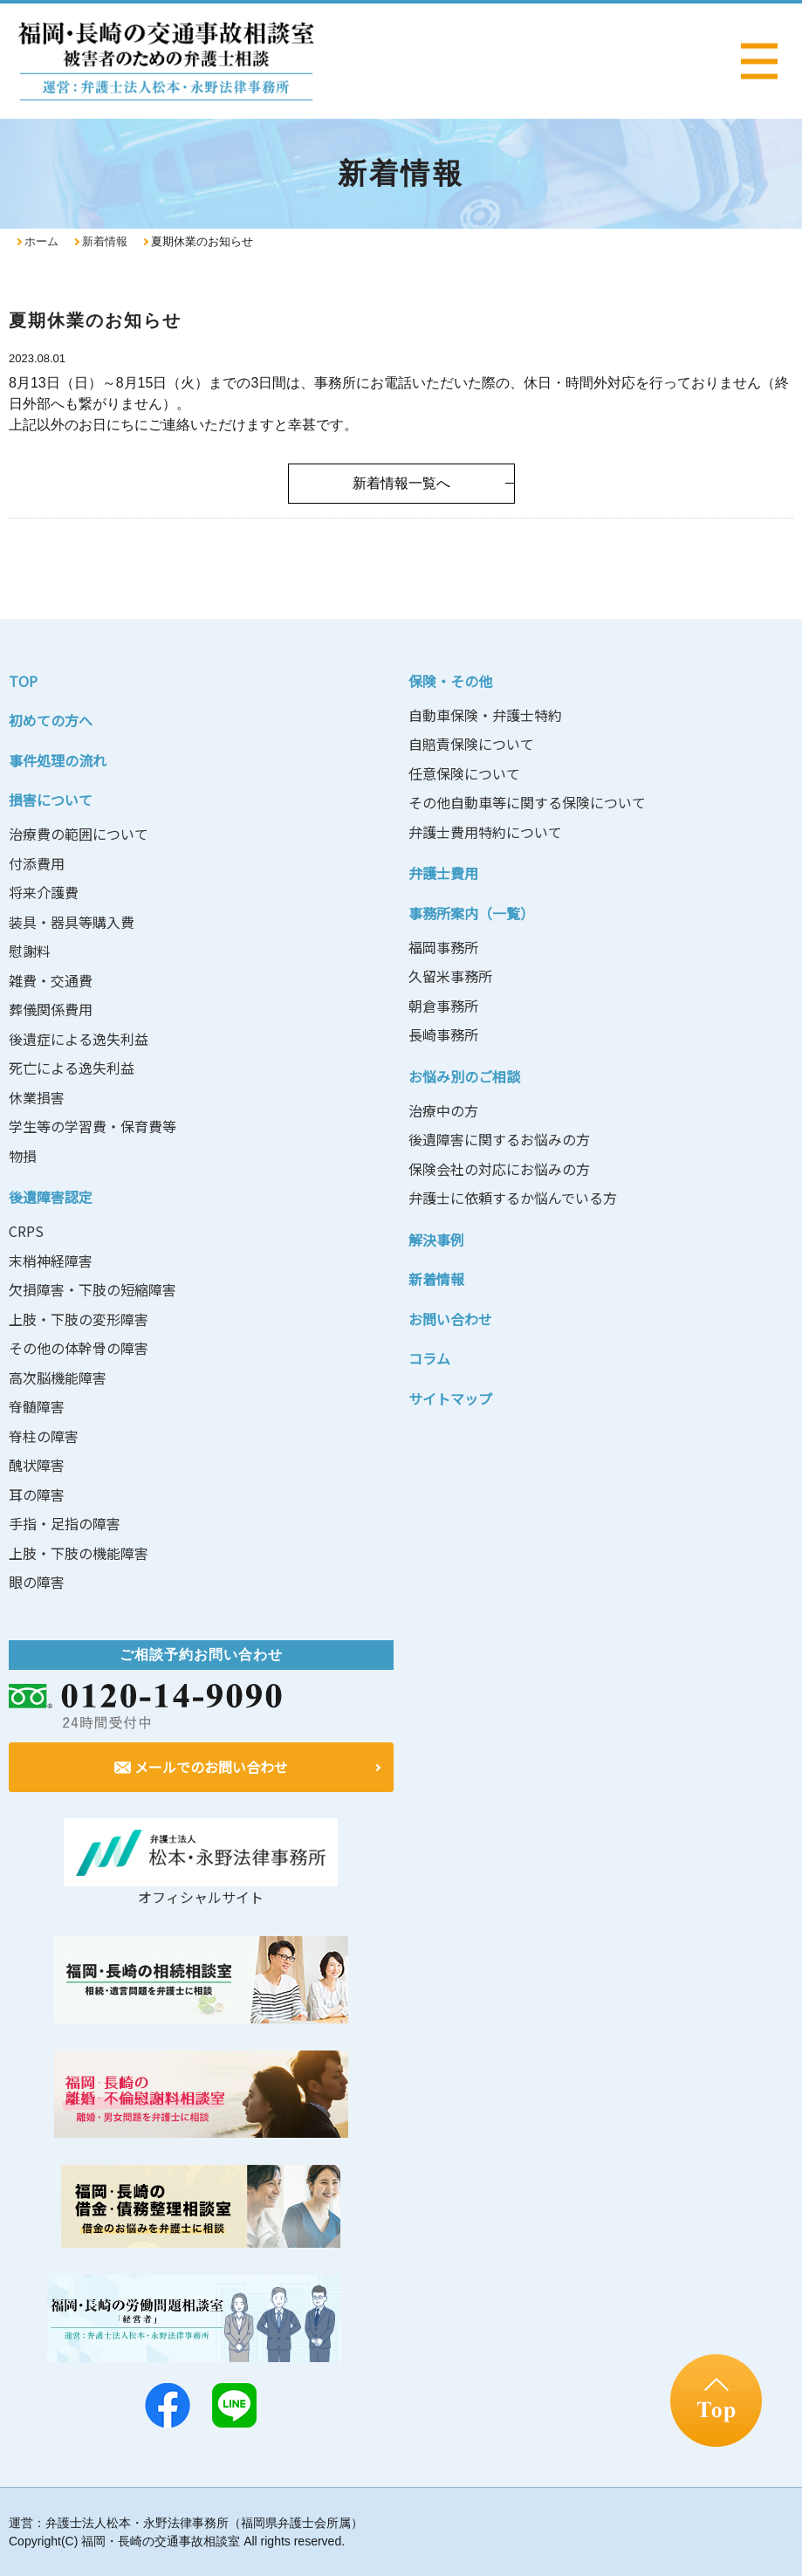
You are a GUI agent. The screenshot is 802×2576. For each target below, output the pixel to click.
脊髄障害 (37, 1406)
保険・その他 (450, 680)
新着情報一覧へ (401, 483)
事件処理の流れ (57, 760)
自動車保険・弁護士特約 (485, 714)
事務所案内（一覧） (471, 913)
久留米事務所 (450, 975)
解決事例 (436, 1239)
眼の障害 (37, 1581)
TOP (23, 680)
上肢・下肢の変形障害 (78, 1319)
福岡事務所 (443, 947)
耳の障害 (37, 1494)
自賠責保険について (471, 743)
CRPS (26, 1230)
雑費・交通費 (51, 980)
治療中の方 (443, 1110)
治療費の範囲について (78, 833)
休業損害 (37, 1097)
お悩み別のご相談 (464, 1076)
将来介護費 (44, 892)
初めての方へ (51, 720)
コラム (429, 1358)
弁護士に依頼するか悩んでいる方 (512, 1197)
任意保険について (464, 773)
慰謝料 (30, 950)
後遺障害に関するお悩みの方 (499, 1139)
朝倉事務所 (443, 1005)
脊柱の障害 (44, 1435)
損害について (51, 799)
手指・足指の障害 (64, 1523)
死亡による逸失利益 (71, 1067)
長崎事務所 (443, 1034)
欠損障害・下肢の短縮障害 (92, 1289)
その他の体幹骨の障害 (78, 1347)
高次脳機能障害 (57, 1377)
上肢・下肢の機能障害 (78, 1552)
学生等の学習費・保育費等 (92, 1126)
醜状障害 (37, 1464)
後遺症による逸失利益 (78, 1038)
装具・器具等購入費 (71, 921)
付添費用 (37, 863)
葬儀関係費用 (51, 1009)
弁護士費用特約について (485, 831)
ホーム (41, 241)
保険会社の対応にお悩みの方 (499, 1168)
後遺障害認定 (51, 1196)
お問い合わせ (450, 1319)
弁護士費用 (443, 872)
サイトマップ (450, 1398)
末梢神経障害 (51, 1260)
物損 (23, 1155)
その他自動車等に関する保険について (527, 802)
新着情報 (104, 241)
